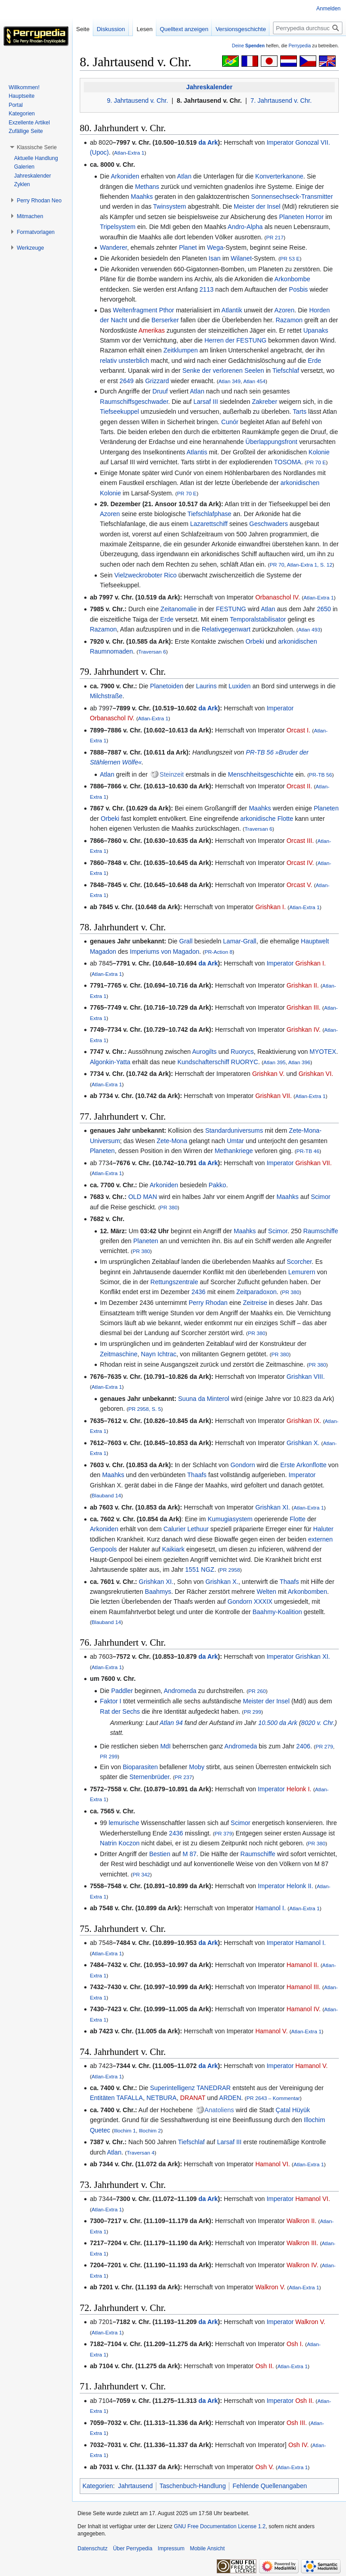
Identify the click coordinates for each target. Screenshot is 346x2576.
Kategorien (97, 2485)
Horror (315, 216)
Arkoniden (125, 176)
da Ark (208, 142)
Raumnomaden (111, 651)
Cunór (229, 422)
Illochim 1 (125, 2130)
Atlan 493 (309, 629)
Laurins (206, 686)
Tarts (299, 411)
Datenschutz (92, 2548)
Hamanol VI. (272, 2164)
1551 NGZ (199, 1569)
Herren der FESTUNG (236, 340)
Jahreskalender (209, 87)
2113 (207, 289)
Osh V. (264, 2467)
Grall (186, 941)
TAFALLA (129, 2097)
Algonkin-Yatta (110, 1062)
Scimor (321, 1196)
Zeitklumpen (181, 350)
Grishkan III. (303, 1007)
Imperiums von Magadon (164, 951)
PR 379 (223, 1833)
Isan (214, 258)
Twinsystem (169, 206)
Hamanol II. (303, 1964)
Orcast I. (298, 730)
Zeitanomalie (178, 609)
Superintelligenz (172, 2087)
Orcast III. (300, 840)
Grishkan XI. (272, 1507)
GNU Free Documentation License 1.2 (219, 2526)
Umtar (235, 1140)
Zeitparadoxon (257, 1291)
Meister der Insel (257, 206)
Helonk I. (299, 1789)
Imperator (280, 142)
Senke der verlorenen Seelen (223, 370)
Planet (188, 247)
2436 (198, 1291)
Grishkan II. (303, 985)
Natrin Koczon (120, 1843)
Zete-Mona (172, 1140)
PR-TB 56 (320, 775)
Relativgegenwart (226, 629)
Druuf (160, 391)
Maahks (142, 196)
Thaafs (197, 1474)
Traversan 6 (152, 651)
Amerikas (151, 330)
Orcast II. (299, 786)
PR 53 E (290, 258)
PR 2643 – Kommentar (273, 2098)
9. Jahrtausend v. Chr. (137, 100)
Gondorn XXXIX (250, 1601)
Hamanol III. (303, 1986)
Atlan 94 (170, 1722)
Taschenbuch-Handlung (192, 2485)
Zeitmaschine (118, 1354)
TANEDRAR (213, 2087)
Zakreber (264, 401)
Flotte (285, 818)
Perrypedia (299, 45)
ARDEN (230, 2097)
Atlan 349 (230, 381)
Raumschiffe (320, 1231)
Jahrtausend (135, 2485)
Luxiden (239, 686)
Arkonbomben (307, 1591)
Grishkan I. (270, 907)
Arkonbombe (292, 279)
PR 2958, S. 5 (144, 1409)
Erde (314, 360)
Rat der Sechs (120, 1711)
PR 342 (141, 1874)
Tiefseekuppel (119, 411)
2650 (324, 609)
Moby (196, 1767)
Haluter (323, 1529)
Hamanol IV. (304, 2009)
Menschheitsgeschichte (261, 774)
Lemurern (301, 1272)
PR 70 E (316, 462)
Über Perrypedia (132, 2548)
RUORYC (244, 1062)
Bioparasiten (140, 1767)
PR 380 (169, 1207)
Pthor (166, 310)
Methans (147, 186)
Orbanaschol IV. (277, 597)
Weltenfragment (135, 310)
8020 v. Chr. (318, 1722)
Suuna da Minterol (203, 1398)
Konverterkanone (279, 176)
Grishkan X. (303, 1442)
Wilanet (241, 258)
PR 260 (257, 1691)
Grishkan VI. (316, 1073)
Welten (266, 1591)
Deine (248, 45)
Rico (170, 575)
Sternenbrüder (149, 1776)
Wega (215, 247)
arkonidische (258, 818)
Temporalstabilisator (258, 619)
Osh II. (264, 2366)
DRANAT (192, 2097)
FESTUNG (231, 609)
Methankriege (233, 1150)
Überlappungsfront (271, 441)
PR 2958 (229, 1570)
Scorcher (299, 1261)
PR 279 (324, 1746)
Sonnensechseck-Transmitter (292, 196)
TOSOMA (287, 462)
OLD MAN (142, 1196)
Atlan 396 (299, 1062)
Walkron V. (270, 2287)
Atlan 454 (254, 381)
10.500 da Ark (277, 1722)
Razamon (289, 320)
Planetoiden (166, 686)
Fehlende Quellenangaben (269, 2485)
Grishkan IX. (304, 1420)
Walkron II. (301, 2220)
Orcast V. (299, 884)
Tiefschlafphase (209, 513)
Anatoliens (219, 2110)
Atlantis (197, 452)
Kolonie (319, 452)
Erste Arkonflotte (303, 1465)
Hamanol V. (271, 2031)
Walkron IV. (303, 2265)
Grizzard (157, 380)
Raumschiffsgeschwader (134, 401)
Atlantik (232, 310)
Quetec (100, 2130)
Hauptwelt (315, 941)
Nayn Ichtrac (159, 1354)
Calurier (175, 1529)
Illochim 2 (150, 2130)
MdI (165, 1746)
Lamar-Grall (239, 941)
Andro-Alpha (245, 226)
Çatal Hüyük (293, 2110)
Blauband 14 (106, 1495)
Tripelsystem (118, 226)
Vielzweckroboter (138, 575)
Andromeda (180, 1690)
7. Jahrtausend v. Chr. (281, 100)
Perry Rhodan (208, 1302)
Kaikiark (173, 1549)
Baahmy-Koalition (277, 1611)
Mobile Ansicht (207, 2548)
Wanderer (113, 247)
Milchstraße (106, 696)
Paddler (122, 1690)
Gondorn (242, 1465)
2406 (303, 1746)
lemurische (124, 1822)
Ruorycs (242, 1051)
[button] (37, 147)
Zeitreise (255, 1302)
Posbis (298, 289)
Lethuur (198, 1529)
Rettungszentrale (174, 1282)
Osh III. (297, 2422)
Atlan (184, 176)
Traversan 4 (141, 2152)
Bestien (159, 1854)
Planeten (291, 216)
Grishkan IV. (304, 1029)
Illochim (314, 2119)
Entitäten (102, 2097)
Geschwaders (268, 523)
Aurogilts (204, 1051)
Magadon (103, 951)
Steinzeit (171, 774)
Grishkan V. (268, 1073)
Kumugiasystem (230, 1519)
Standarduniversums (234, 1130)
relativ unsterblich (124, 360)
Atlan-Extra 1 (129, 153)
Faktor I (110, 1701)
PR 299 (252, 1712)
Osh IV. (298, 2444)
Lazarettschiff (209, 523)
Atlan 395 (275, 1062)
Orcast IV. (300, 862)
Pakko (217, 1185)
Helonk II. (300, 1886)
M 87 (189, 1854)
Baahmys (158, 1591)
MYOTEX (323, 1051)
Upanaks (315, 330)
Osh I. (295, 2343)
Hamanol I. (270, 1908)
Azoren (284, 310)
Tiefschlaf (285, 370)
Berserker (165, 320)
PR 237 (183, 1777)
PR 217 (275, 237)
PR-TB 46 (307, 1151)
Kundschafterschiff (203, 1062)
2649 (126, 380)
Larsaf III (205, 401)
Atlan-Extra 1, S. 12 (309, 564)
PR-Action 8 (218, 952)
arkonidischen (300, 482)
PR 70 (276, 564)
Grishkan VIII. (306, 1376)
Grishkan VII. (273, 1095)
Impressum (171, 2548)
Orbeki (255, 641)
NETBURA (161, 2097)
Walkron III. (302, 2243)
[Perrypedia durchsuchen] (307, 28)
